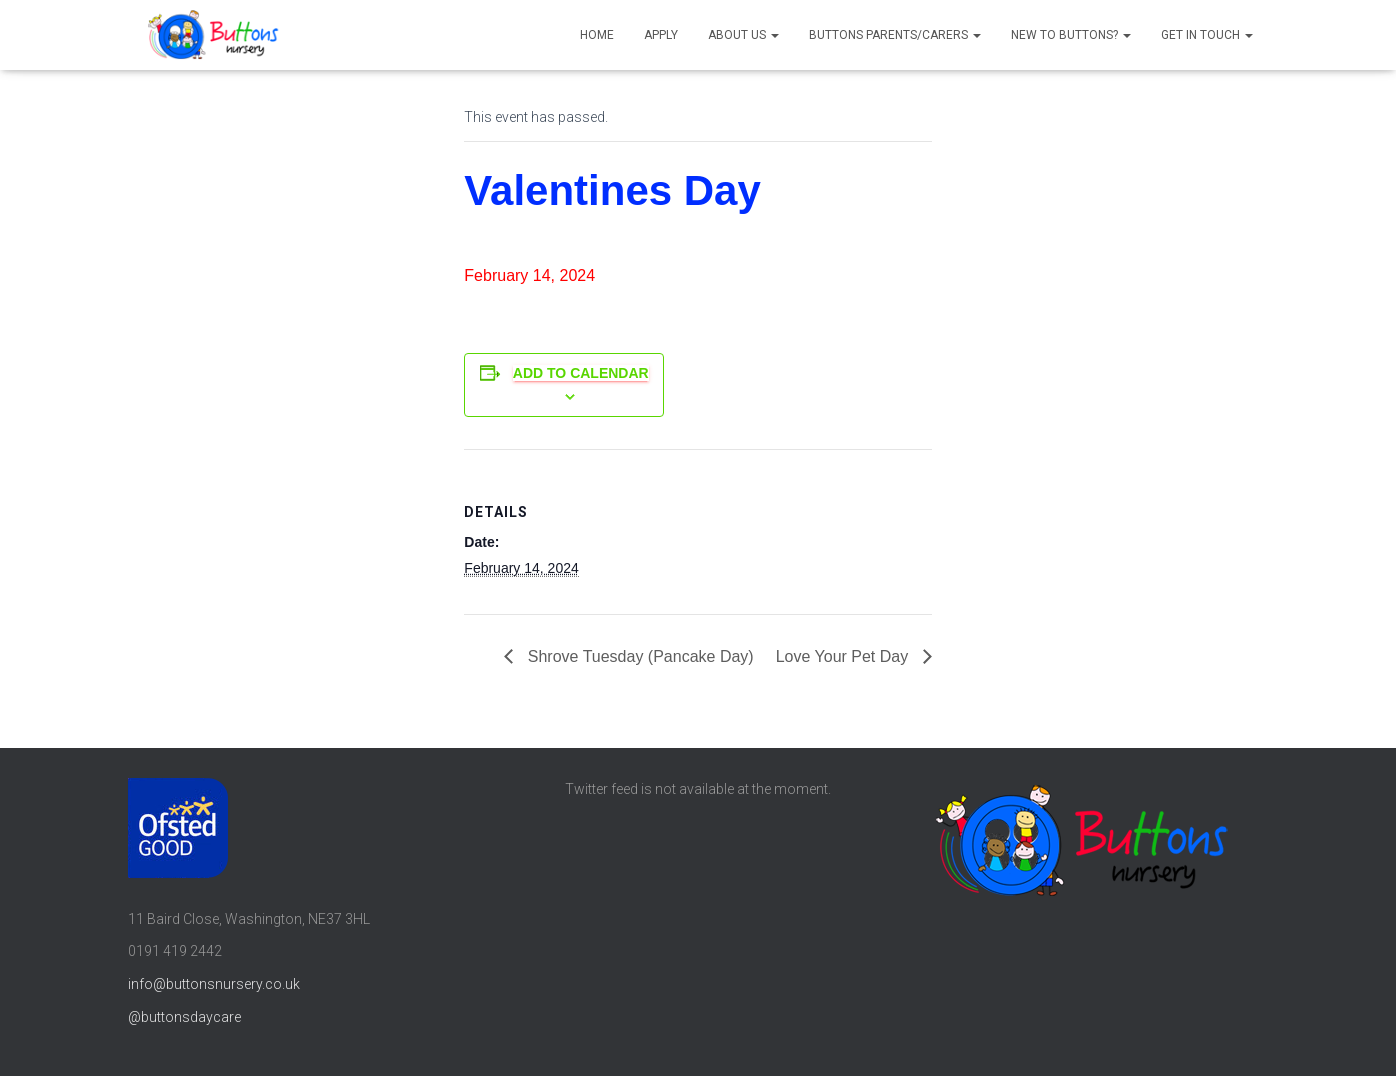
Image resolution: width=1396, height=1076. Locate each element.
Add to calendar (581, 373)
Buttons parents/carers (895, 35)
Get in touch (1207, 35)
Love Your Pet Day (844, 656)
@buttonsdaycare (184, 1017)
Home (597, 35)
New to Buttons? (1071, 35)
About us (743, 35)
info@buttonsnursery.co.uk (214, 984)
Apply (661, 35)
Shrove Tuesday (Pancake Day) (638, 656)
